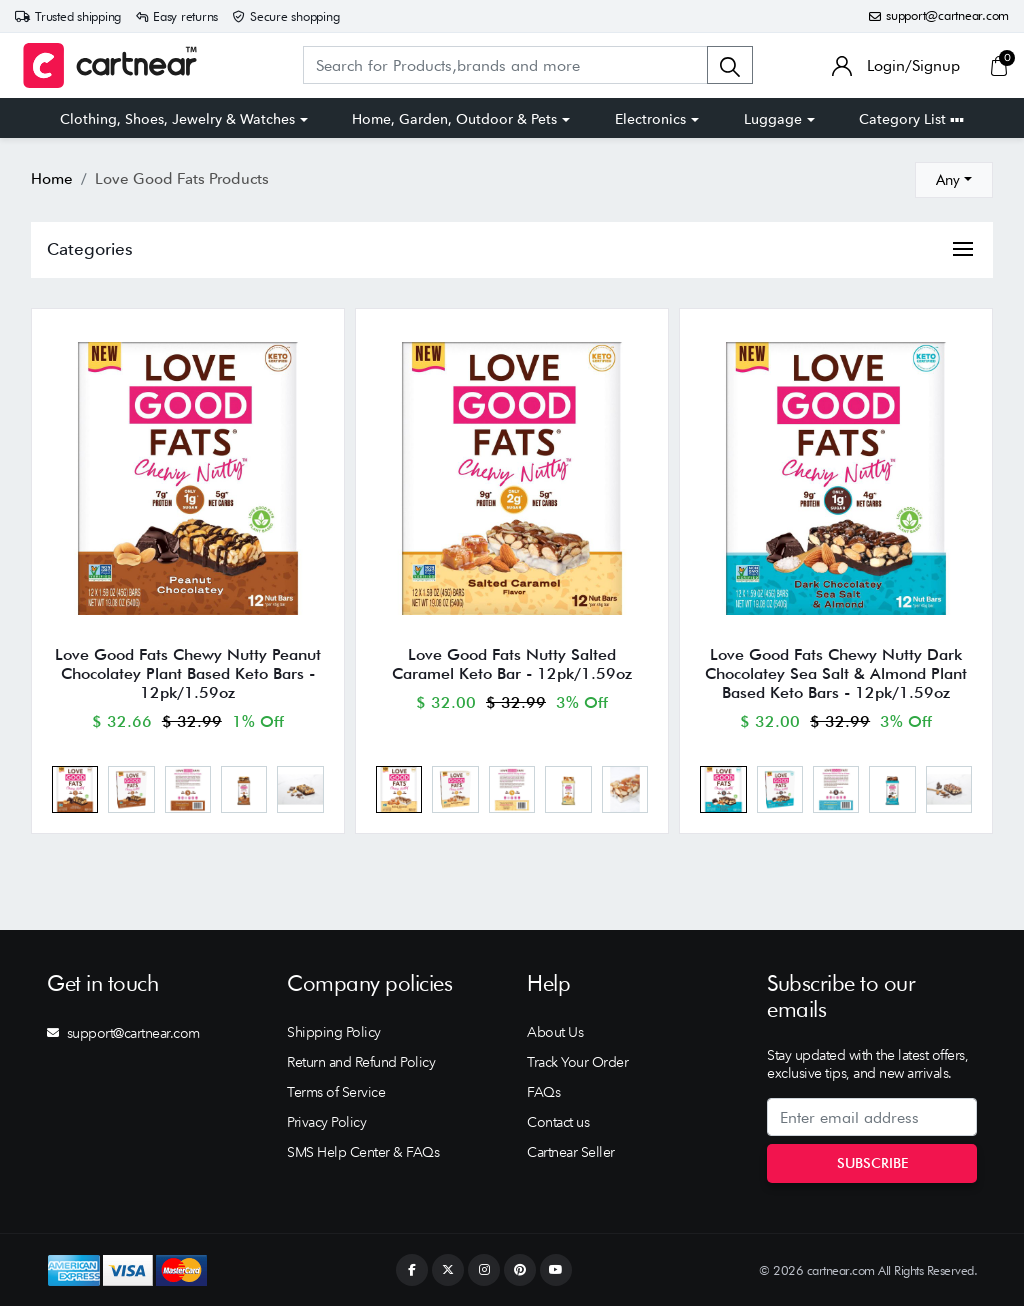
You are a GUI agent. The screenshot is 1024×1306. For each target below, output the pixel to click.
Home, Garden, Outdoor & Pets (454, 119)
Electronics (650, 119)
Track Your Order (577, 1062)
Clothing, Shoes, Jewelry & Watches (177, 119)
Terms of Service (336, 1092)
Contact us (558, 1122)
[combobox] (954, 180)
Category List (911, 119)
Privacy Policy (326, 1122)
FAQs (543, 1092)
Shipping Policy (334, 1032)
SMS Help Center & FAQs (363, 1152)
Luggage (773, 119)
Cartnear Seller (571, 1152)
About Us (555, 1032)
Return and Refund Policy (361, 1062)
